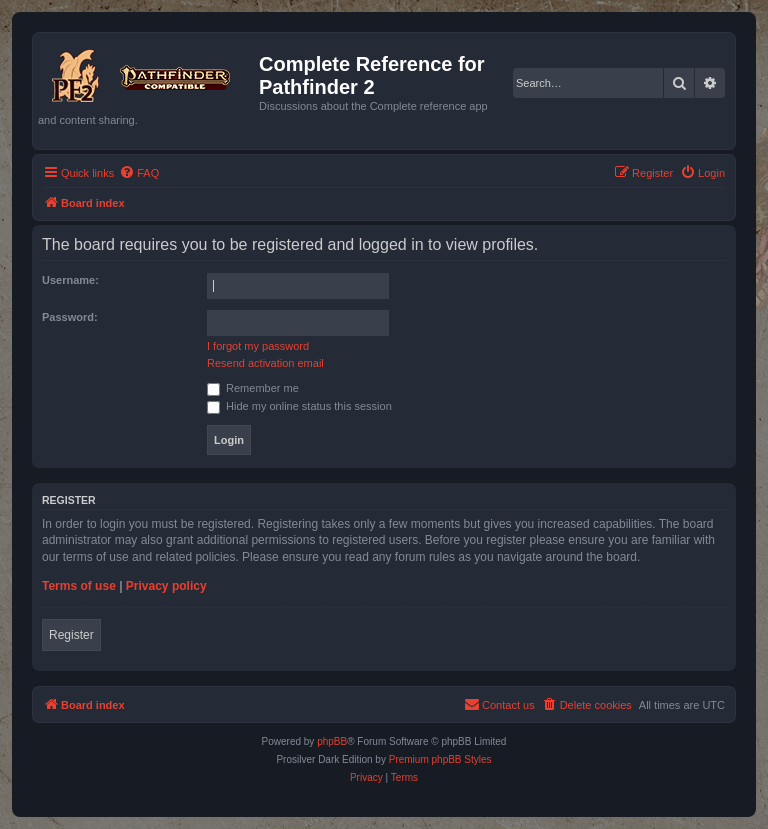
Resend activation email (265, 363)
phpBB (332, 741)
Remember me (253, 388)
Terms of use (79, 586)
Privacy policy (166, 586)
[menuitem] (139, 173)
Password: (70, 317)
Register (71, 635)
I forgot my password (258, 346)
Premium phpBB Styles (440, 759)
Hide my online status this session (299, 406)
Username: (70, 280)
